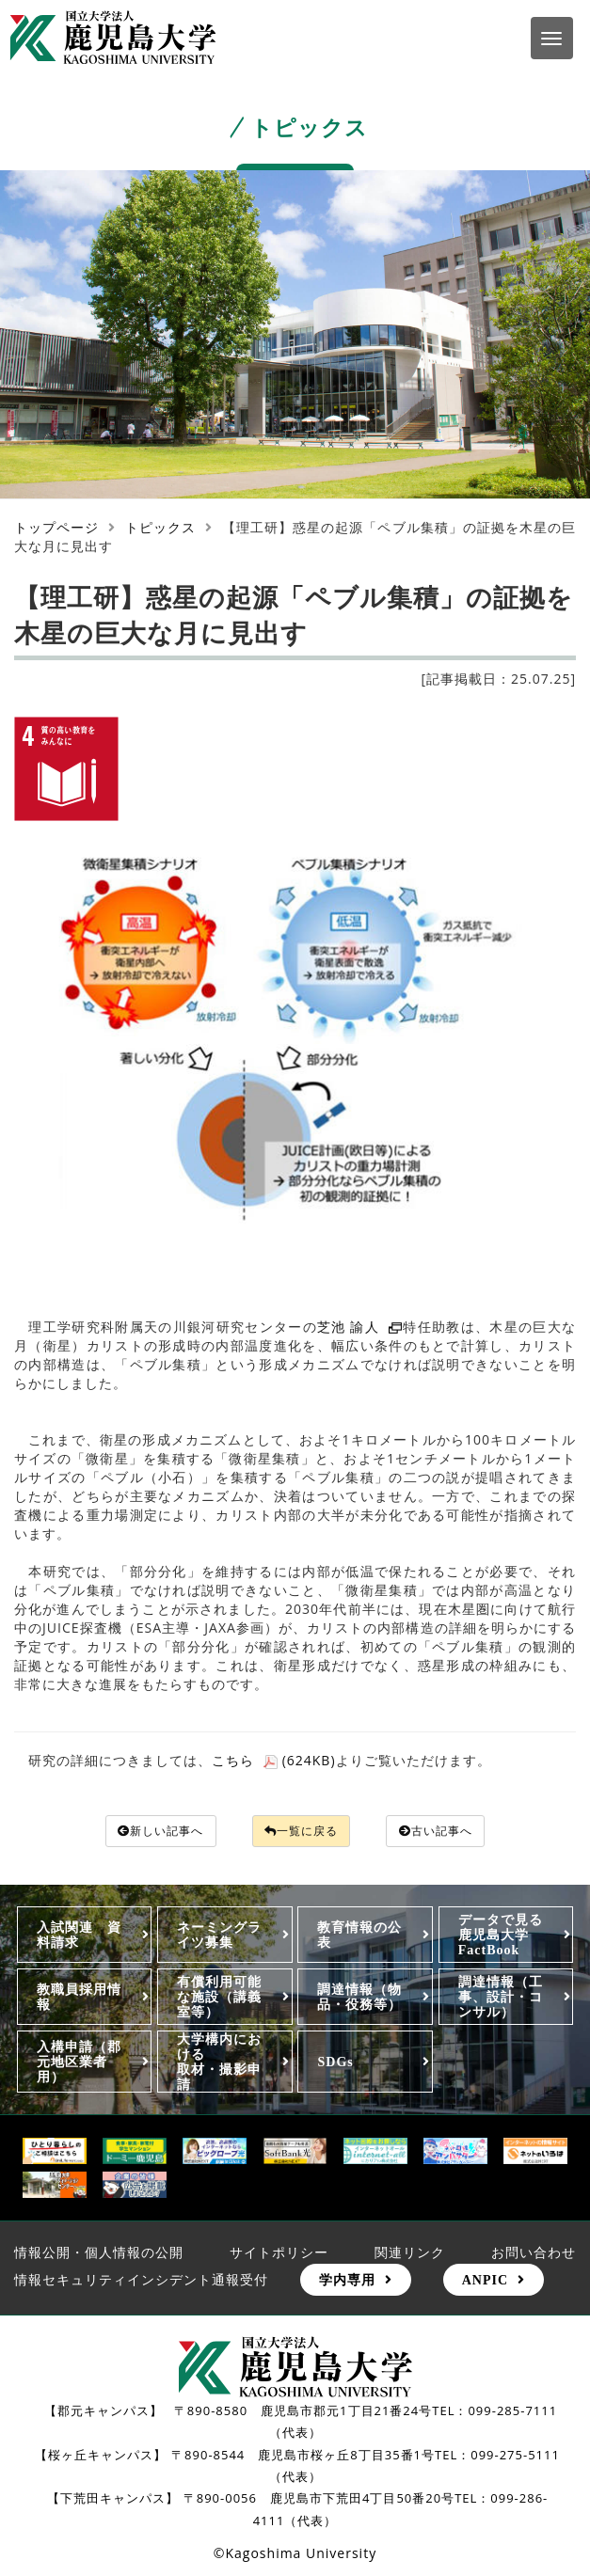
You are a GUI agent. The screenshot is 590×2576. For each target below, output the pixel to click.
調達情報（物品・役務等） (359, 1998)
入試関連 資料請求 (79, 1936)
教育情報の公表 (359, 1936)
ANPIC (485, 2281)
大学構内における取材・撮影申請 (219, 2063)
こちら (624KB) (274, 1760)
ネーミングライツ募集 (219, 1936)
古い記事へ (450, 1832)
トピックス (160, 527)
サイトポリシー (279, 2253)
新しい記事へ (146, 1832)
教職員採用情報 (79, 1998)
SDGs (335, 2063)
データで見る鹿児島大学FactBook (500, 1936)
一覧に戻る (302, 1832)
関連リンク (410, 2253)
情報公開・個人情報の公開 (98, 2253)
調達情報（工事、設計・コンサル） (500, 1998)
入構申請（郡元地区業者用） (79, 2063)
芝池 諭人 (360, 1326)
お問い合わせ (533, 2253)
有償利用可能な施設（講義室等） (219, 1998)
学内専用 (347, 2281)
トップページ (56, 527)
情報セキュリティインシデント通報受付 (141, 2281)
